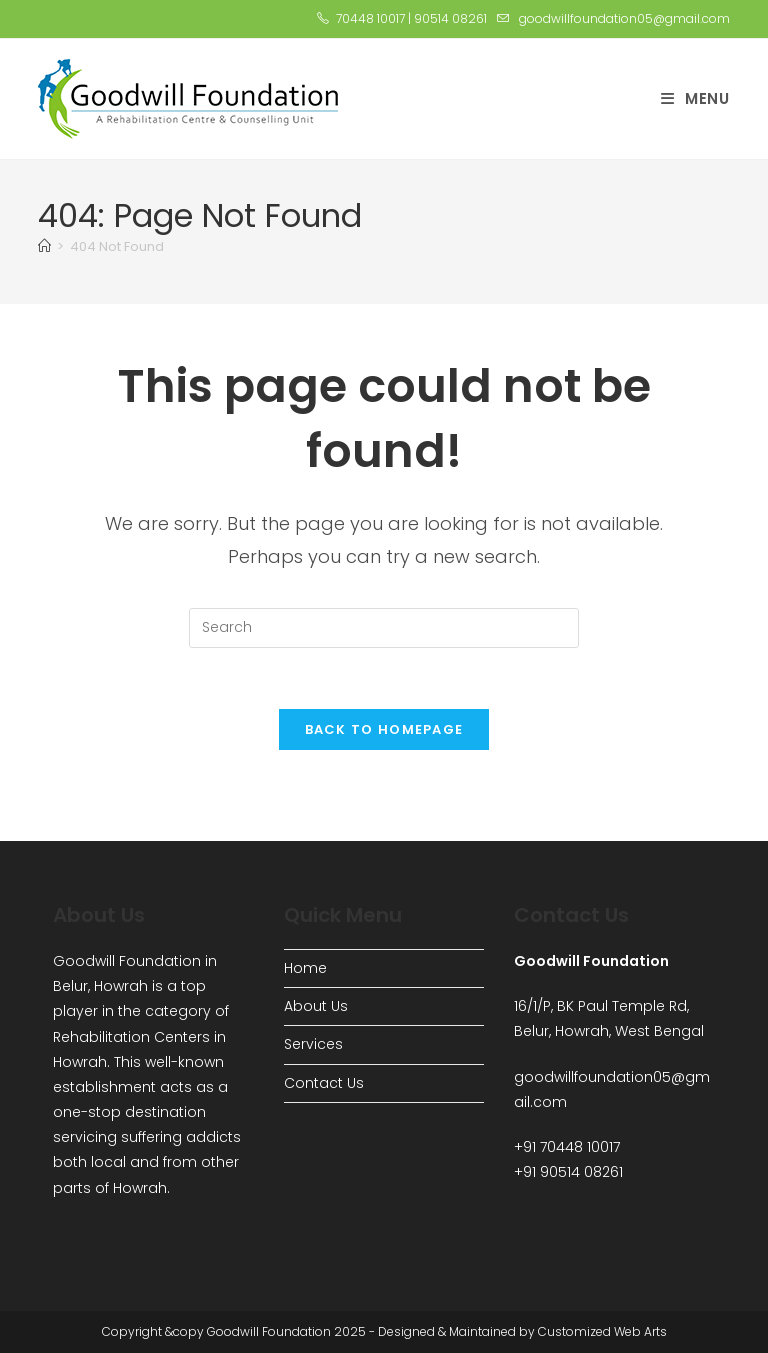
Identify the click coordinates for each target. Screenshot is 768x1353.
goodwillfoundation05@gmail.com (624, 18)
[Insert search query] (384, 628)
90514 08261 (450, 18)
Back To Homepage (384, 729)
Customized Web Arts (602, 1331)
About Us (316, 1006)
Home (305, 968)
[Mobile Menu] (695, 98)
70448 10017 (370, 18)
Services (313, 1044)
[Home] (44, 246)
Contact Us (324, 1083)
